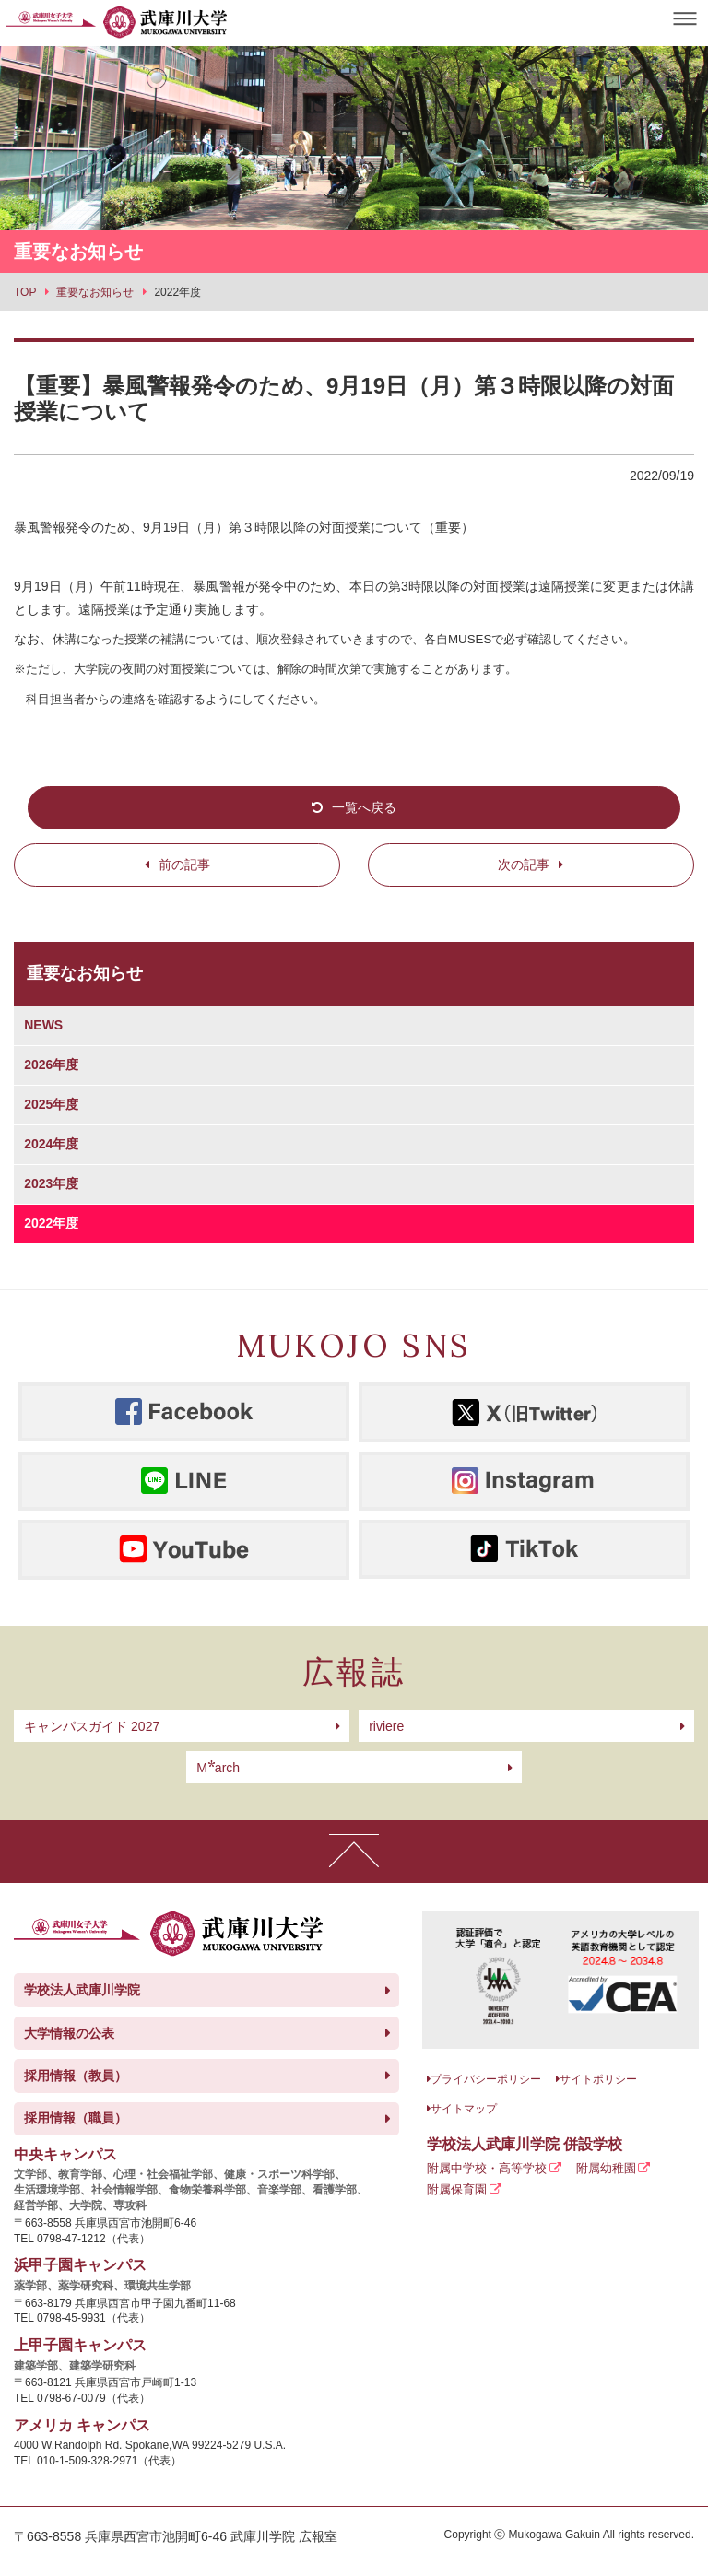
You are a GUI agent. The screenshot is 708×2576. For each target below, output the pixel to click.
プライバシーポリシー (486, 2079)
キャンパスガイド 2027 (91, 1726)
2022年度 (51, 1223)
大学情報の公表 (69, 2033)
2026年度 (51, 1064)
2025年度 (51, 1104)
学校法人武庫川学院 (82, 1989)
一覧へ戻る (364, 807)
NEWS (43, 1024)
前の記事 (184, 864)
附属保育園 (457, 2189)
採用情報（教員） (75, 2075)
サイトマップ (464, 2108)
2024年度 (51, 1143)
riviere (386, 1726)
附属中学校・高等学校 (487, 2168)
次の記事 (523, 864)
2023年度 (51, 1183)
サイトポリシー (598, 2079)
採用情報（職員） (75, 2118)
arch (218, 1767)
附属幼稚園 (606, 2168)
